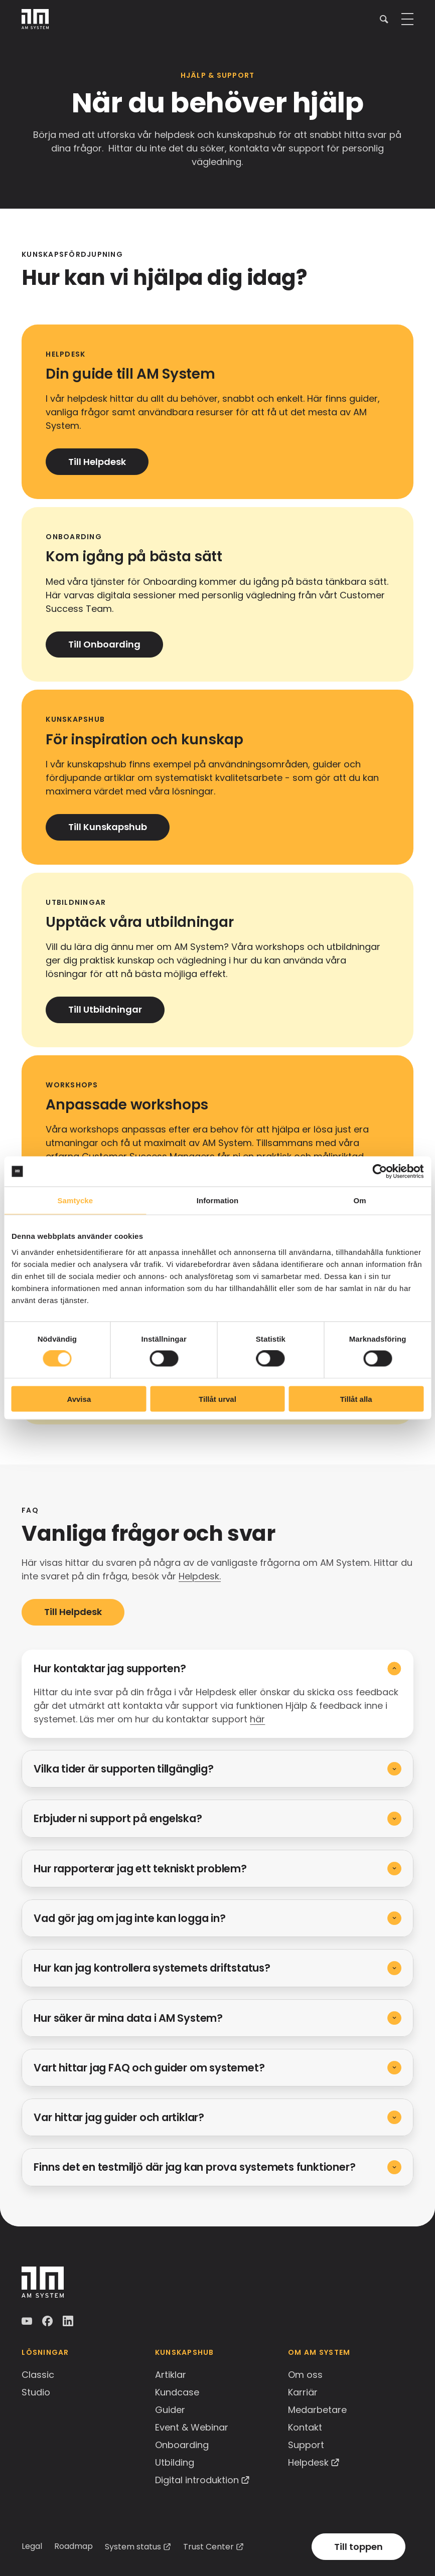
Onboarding (182, 2445)
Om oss (305, 2374)
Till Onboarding (104, 644)
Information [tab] (218, 1200)
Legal (32, 2546)
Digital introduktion (197, 2480)
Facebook (48, 2321)
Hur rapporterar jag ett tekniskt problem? (140, 1868)
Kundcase (177, 2392)
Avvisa (79, 1398)
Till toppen (358, 2546)
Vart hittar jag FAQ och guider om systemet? (149, 2067)
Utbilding (174, 2462)
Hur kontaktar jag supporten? (110, 1668)
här (257, 1719)
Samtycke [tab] (75, 1200)
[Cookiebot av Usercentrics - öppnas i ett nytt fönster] (379, 1171)
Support (306, 2445)
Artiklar (170, 2374)
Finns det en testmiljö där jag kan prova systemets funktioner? (194, 2167)
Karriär (303, 2392)
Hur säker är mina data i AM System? (128, 2018)
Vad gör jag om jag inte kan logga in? (129, 1918)
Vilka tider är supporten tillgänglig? (123, 1768)
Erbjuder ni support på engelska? (118, 1818)
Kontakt (305, 2427)
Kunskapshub (184, 2352)
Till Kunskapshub (107, 827)
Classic (38, 2374)
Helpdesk (308, 2462)
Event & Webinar (191, 2427)
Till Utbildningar (105, 1009)
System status (133, 2546)
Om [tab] (360, 1200)
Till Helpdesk (97, 461)
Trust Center (208, 2546)
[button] (384, 19)
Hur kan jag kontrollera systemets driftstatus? (152, 1968)
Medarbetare (317, 2409)
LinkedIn (69, 2321)
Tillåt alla (356, 1398)
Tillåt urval (217, 1398)
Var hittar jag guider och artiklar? (119, 2117)
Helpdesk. (200, 1576)
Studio (36, 2392)
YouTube (28, 2321)
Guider (170, 2409)
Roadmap (73, 2546)
